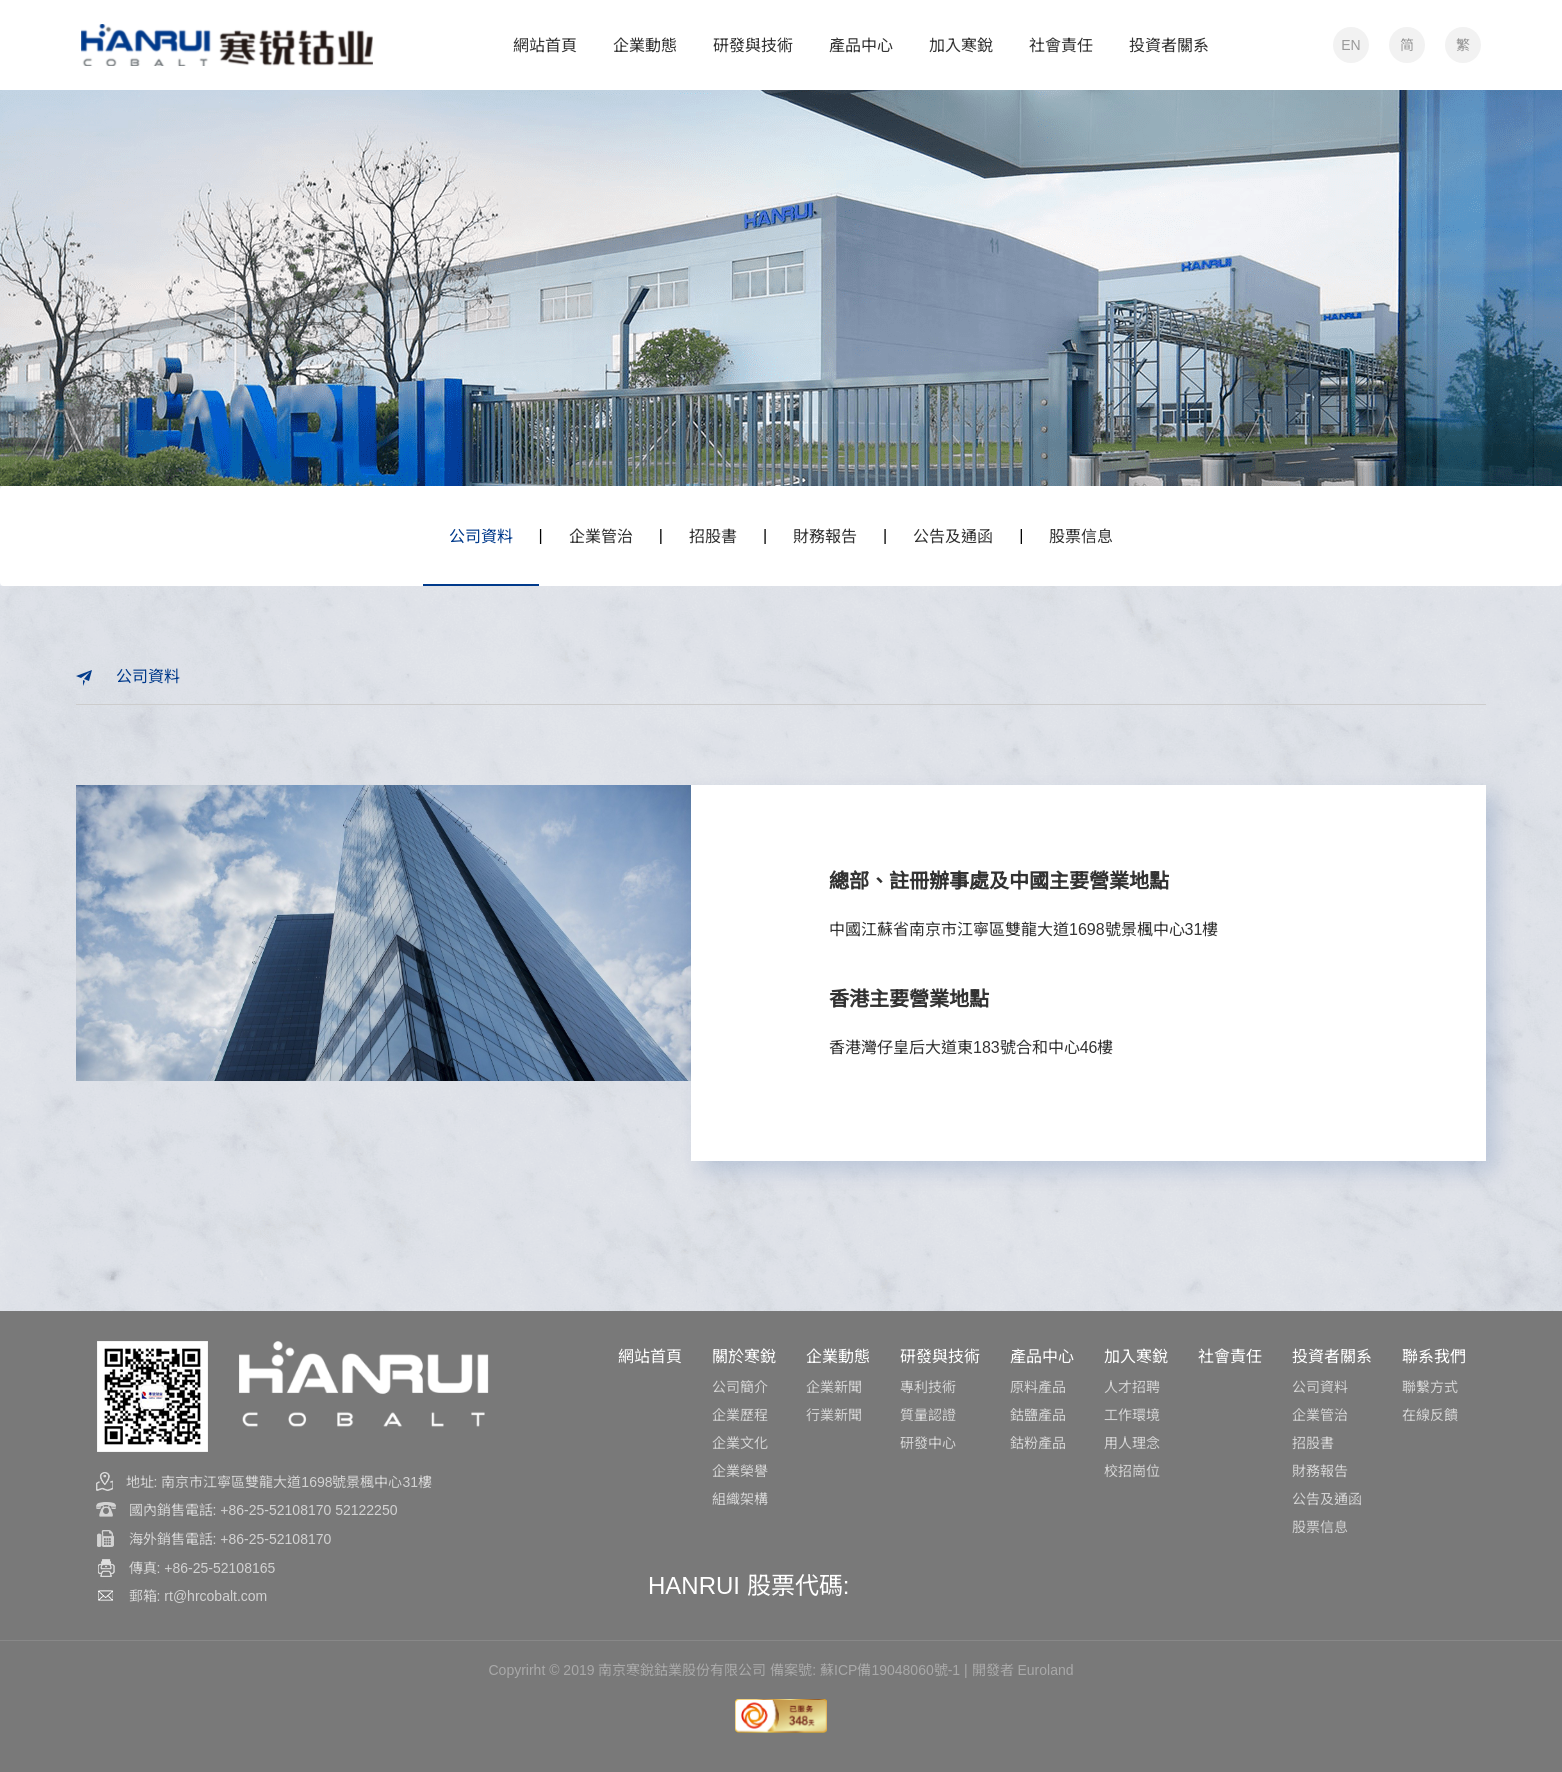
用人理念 (1132, 1443)
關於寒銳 (744, 1356)
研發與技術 (940, 1356)
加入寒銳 (1136, 1356)
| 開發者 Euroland (1018, 1670)
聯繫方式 (1430, 1387)
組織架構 (740, 1499)
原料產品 (1038, 1387)
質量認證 (928, 1415)
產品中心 (1042, 1356)
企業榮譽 (740, 1471)
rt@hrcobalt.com (215, 1596)
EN (1350, 45)
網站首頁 (650, 1356)
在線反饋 (1430, 1415)
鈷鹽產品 (1038, 1415)
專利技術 (928, 1387)
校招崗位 (1132, 1471)
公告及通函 (953, 536)
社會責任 (1230, 1356)
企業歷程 (740, 1415)
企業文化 (740, 1443)
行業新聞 (834, 1415)
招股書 (713, 536)
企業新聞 (834, 1387)
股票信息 (1081, 536)
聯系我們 (1434, 1356)
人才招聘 (1132, 1387)
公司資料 (481, 536)
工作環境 (1132, 1415)
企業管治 (601, 536)
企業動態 (838, 1356)
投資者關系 (1332, 1356)
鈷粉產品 (1038, 1443)
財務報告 (825, 536)
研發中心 (928, 1443)
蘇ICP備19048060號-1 (890, 1670)
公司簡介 (740, 1387)
